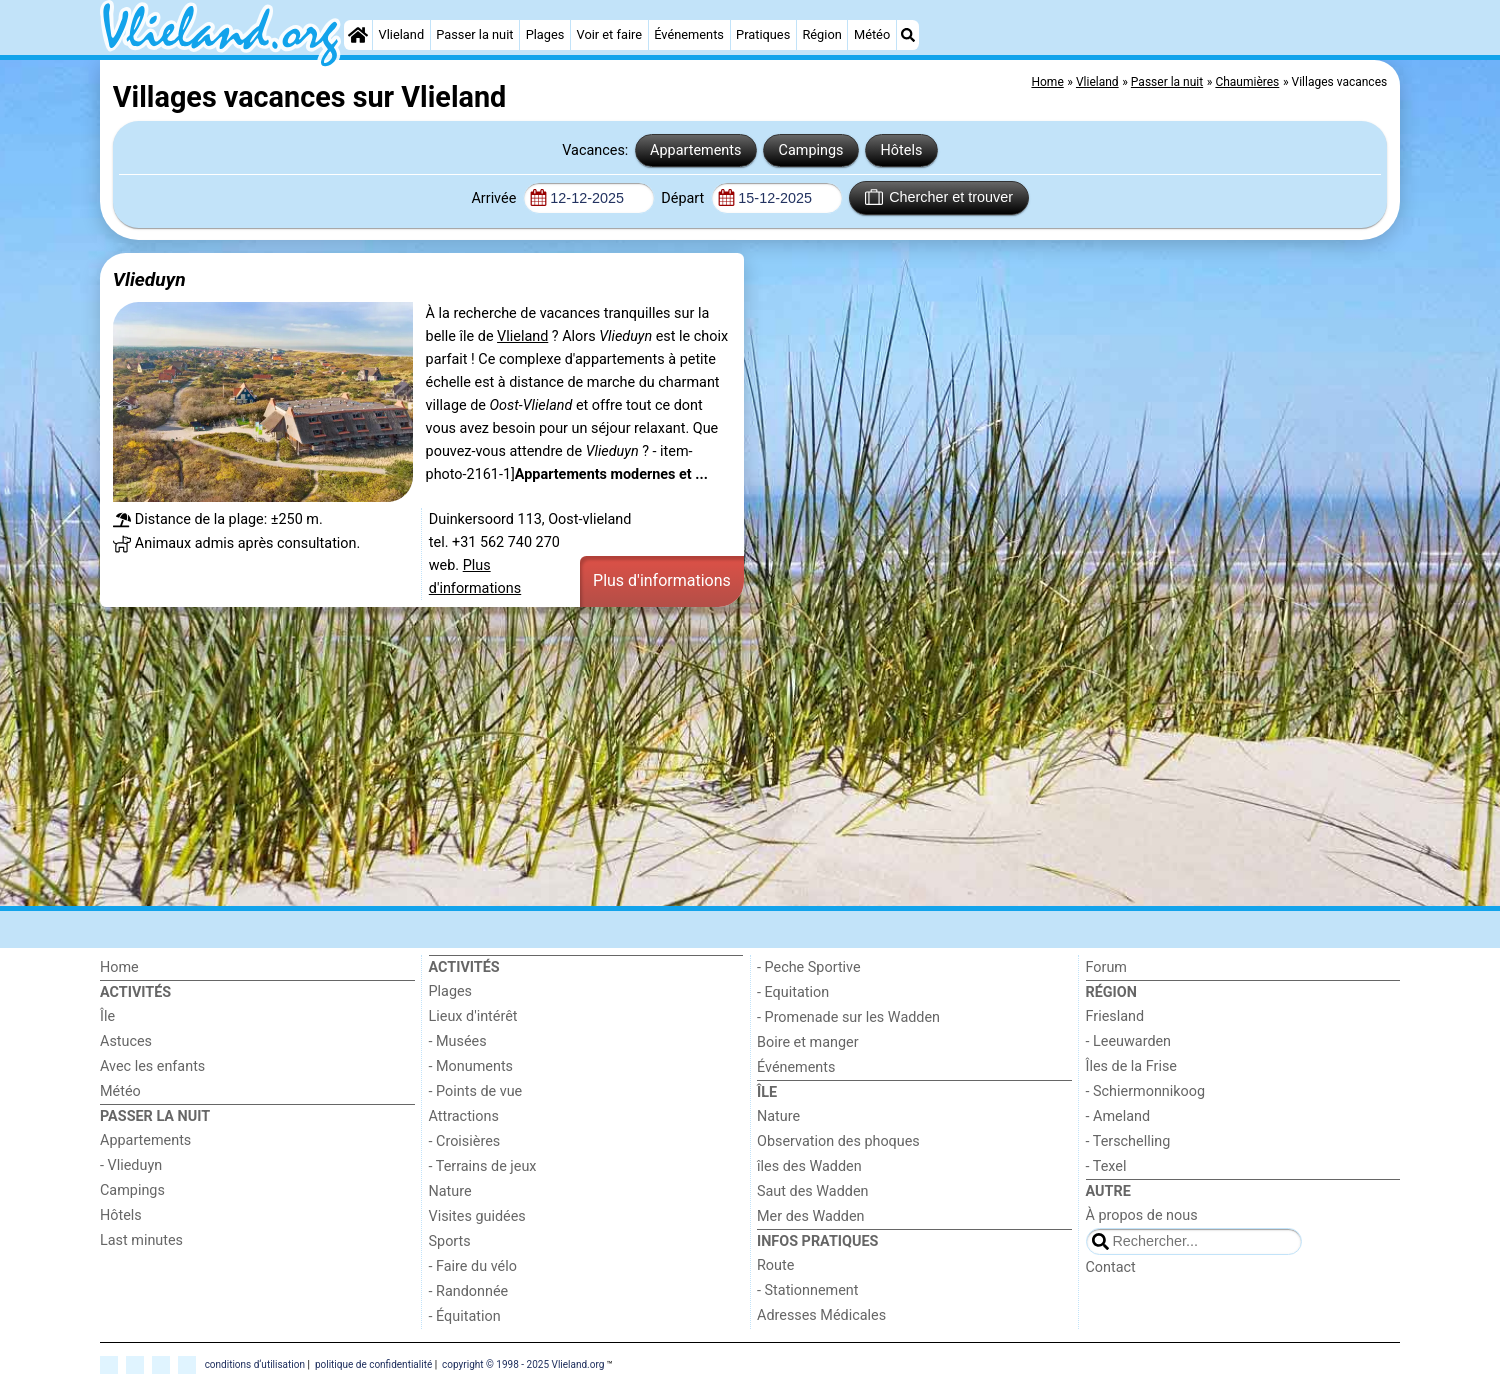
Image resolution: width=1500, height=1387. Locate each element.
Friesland (1115, 1016)
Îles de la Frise (1131, 1066)
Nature (450, 1191)
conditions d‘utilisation (255, 1363)
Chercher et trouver (939, 197)
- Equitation (793, 992)
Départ (684, 198)
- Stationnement (807, 1290)
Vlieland (402, 34)
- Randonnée (469, 1291)
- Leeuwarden (1129, 1041)
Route (775, 1265)
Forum (1106, 967)
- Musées (458, 1041)
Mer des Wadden (811, 1216)
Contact (1111, 1267)
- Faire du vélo (473, 1266)
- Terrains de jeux (483, 1166)
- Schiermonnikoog (1146, 1091)
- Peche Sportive (809, 967)
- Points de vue (476, 1091)
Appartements (695, 150)
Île (107, 1016)
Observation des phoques (838, 1141)
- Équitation (465, 1316)
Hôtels (902, 150)
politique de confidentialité (373, 1363)
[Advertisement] (700, 760)
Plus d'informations (662, 580)
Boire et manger (808, 1042)
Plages (545, 34)
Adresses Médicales (821, 1315)
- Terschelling (1128, 1141)
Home (119, 967)
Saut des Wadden (813, 1191)
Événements (689, 34)
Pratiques (763, 34)
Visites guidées (477, 1216)
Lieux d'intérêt (473, 1016)
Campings (811, 150)
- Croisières (465, 1141)
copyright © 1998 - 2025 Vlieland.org (523, 1363)
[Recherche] (908, 35)
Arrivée (495, 198)
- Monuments (471, 1066)
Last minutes (141, 1240)
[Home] (358, 35)
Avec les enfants (152, 1066)
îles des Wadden (809, 1166)
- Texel (1106, 1166)
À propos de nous (1142, 1215)
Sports (450, 1241)
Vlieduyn (149, 279)
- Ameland (1118, 1116)
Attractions (464, 1116)
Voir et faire (609, 34)
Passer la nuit (474, 34)
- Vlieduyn (131, 1165)
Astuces (126, 1041)
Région (821, 34)
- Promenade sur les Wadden (848, 1017)
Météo (872, 34)
